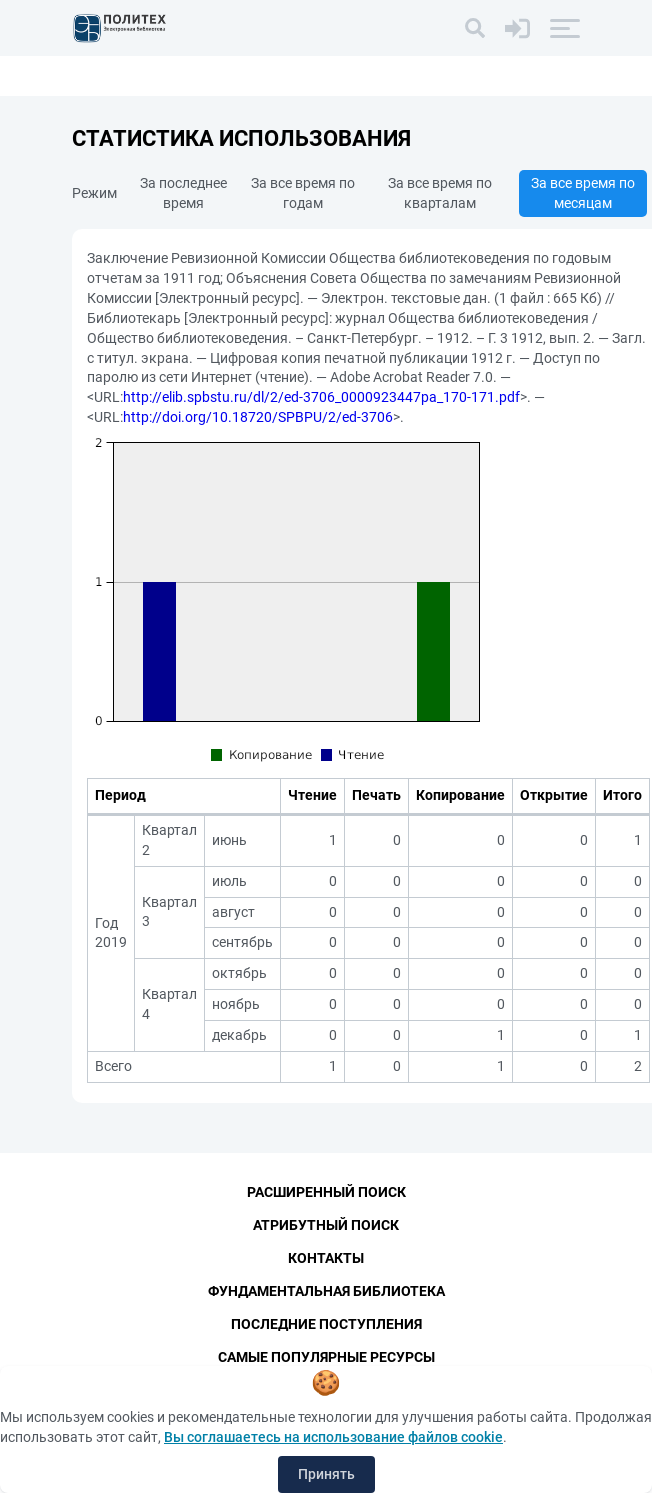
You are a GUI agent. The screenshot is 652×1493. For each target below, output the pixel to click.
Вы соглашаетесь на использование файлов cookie (333, 1437)
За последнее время (183, 193)
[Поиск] (475, 28)
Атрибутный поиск (326, 1225)
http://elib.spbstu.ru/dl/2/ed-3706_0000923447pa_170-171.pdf (321, 397)
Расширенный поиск (326, 1192)
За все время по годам (303, 193)
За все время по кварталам (440, 193)
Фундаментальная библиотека (326, 1291)
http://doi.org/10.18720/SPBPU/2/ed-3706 (258, 417)
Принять (326, 1474)
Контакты (326, 1258)
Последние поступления (326, 1324)
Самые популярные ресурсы (326, 1357)
